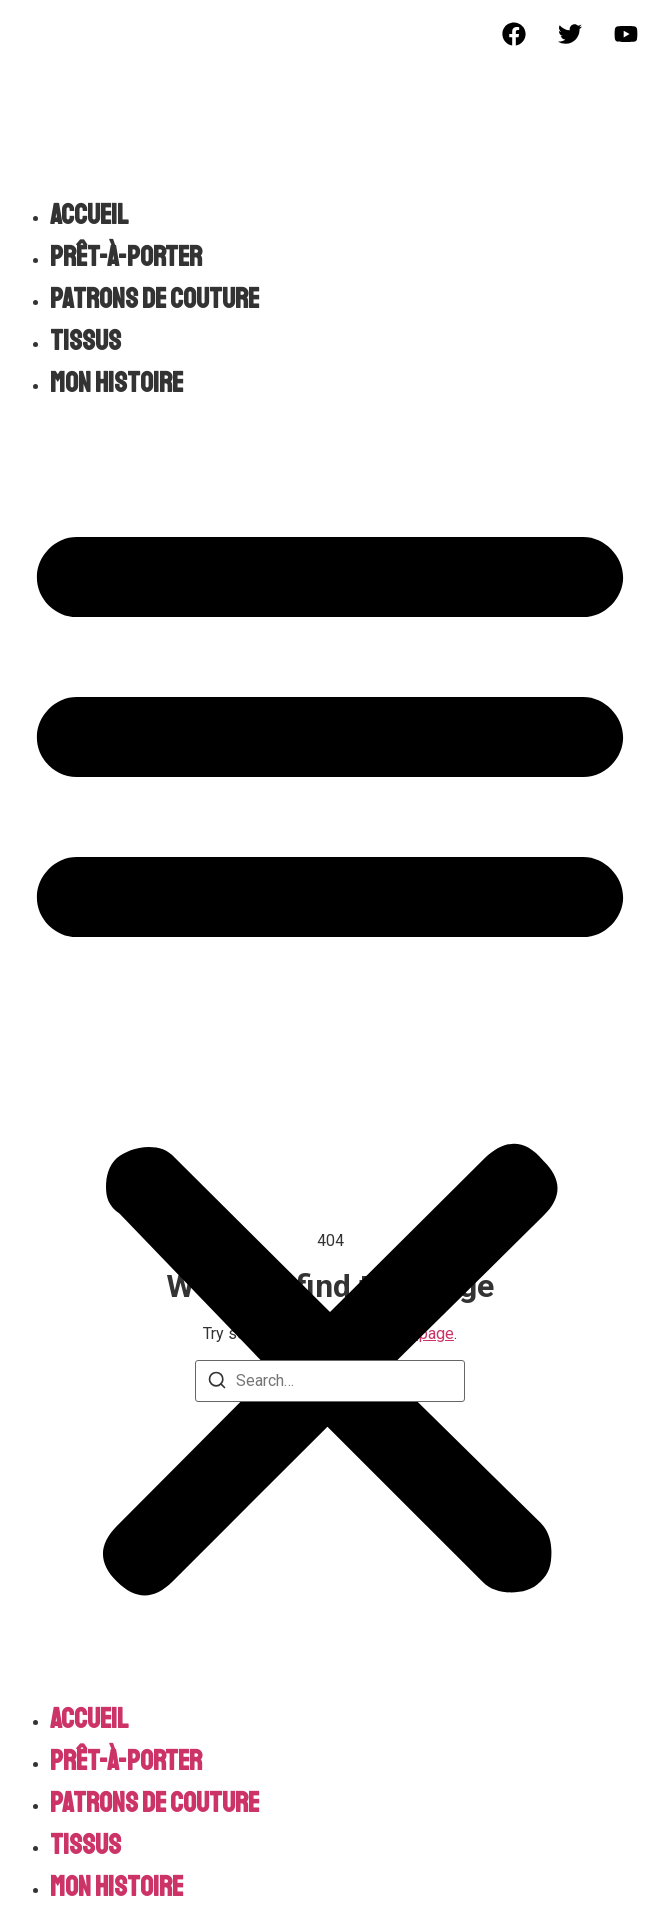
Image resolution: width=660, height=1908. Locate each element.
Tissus (85, 340)
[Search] (217, 1383)
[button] (330, 1051)
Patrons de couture (154, 298)
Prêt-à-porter (126, 256)
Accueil (89, 214)
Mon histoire (116, 382)
